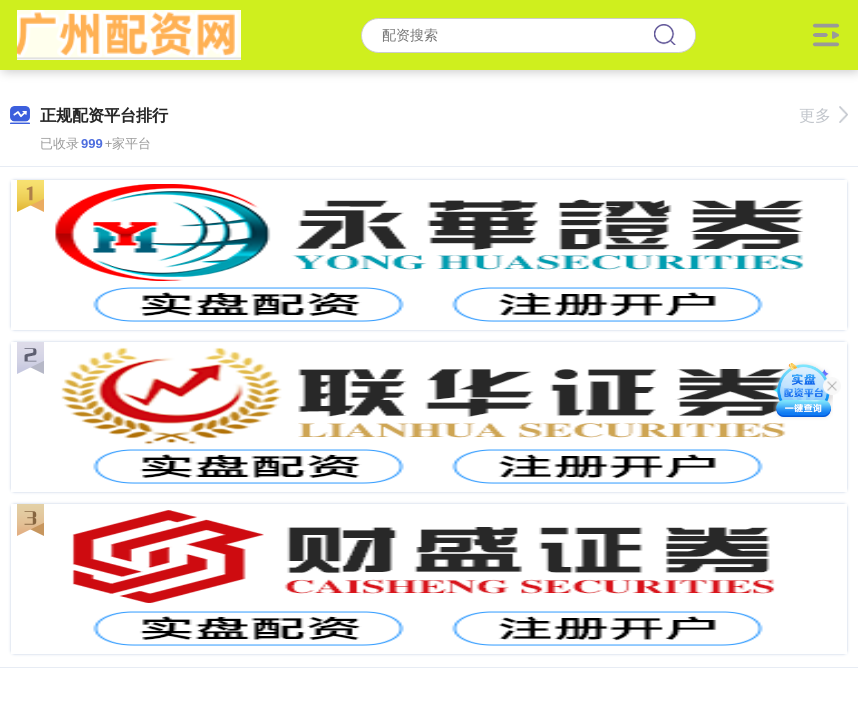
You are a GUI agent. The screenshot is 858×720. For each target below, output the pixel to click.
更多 (823, 115)
